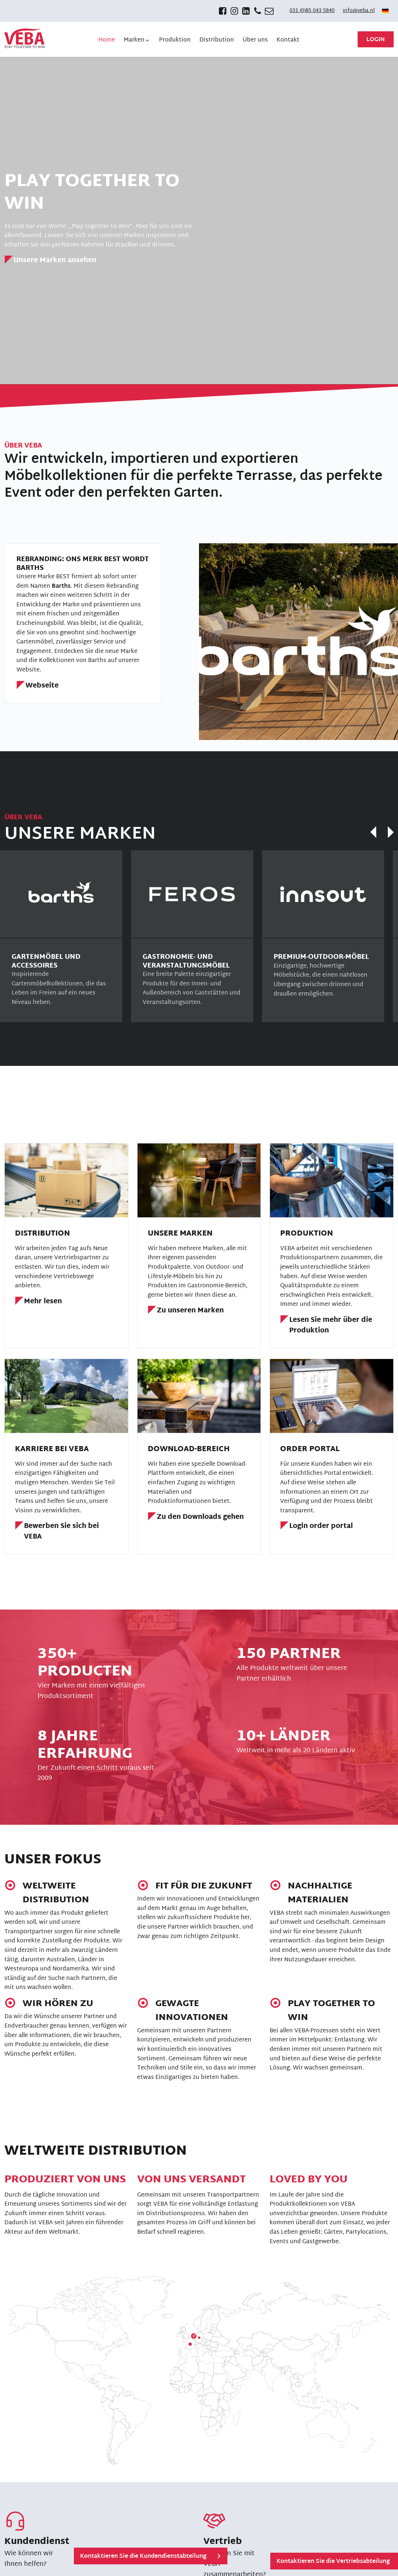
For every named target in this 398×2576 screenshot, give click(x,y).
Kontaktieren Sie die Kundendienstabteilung (143, 2556)
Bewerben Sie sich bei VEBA (61, 1532)
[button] (137, 40)
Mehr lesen (43, 1302)
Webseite (42, 686)
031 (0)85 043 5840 (312, 10)
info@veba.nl (359, 10)
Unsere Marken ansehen (54, 261)
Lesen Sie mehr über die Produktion (330, 1325)
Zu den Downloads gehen (200, 1517)
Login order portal (321, 1526)
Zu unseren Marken (190, 1311)
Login (375, 40)
